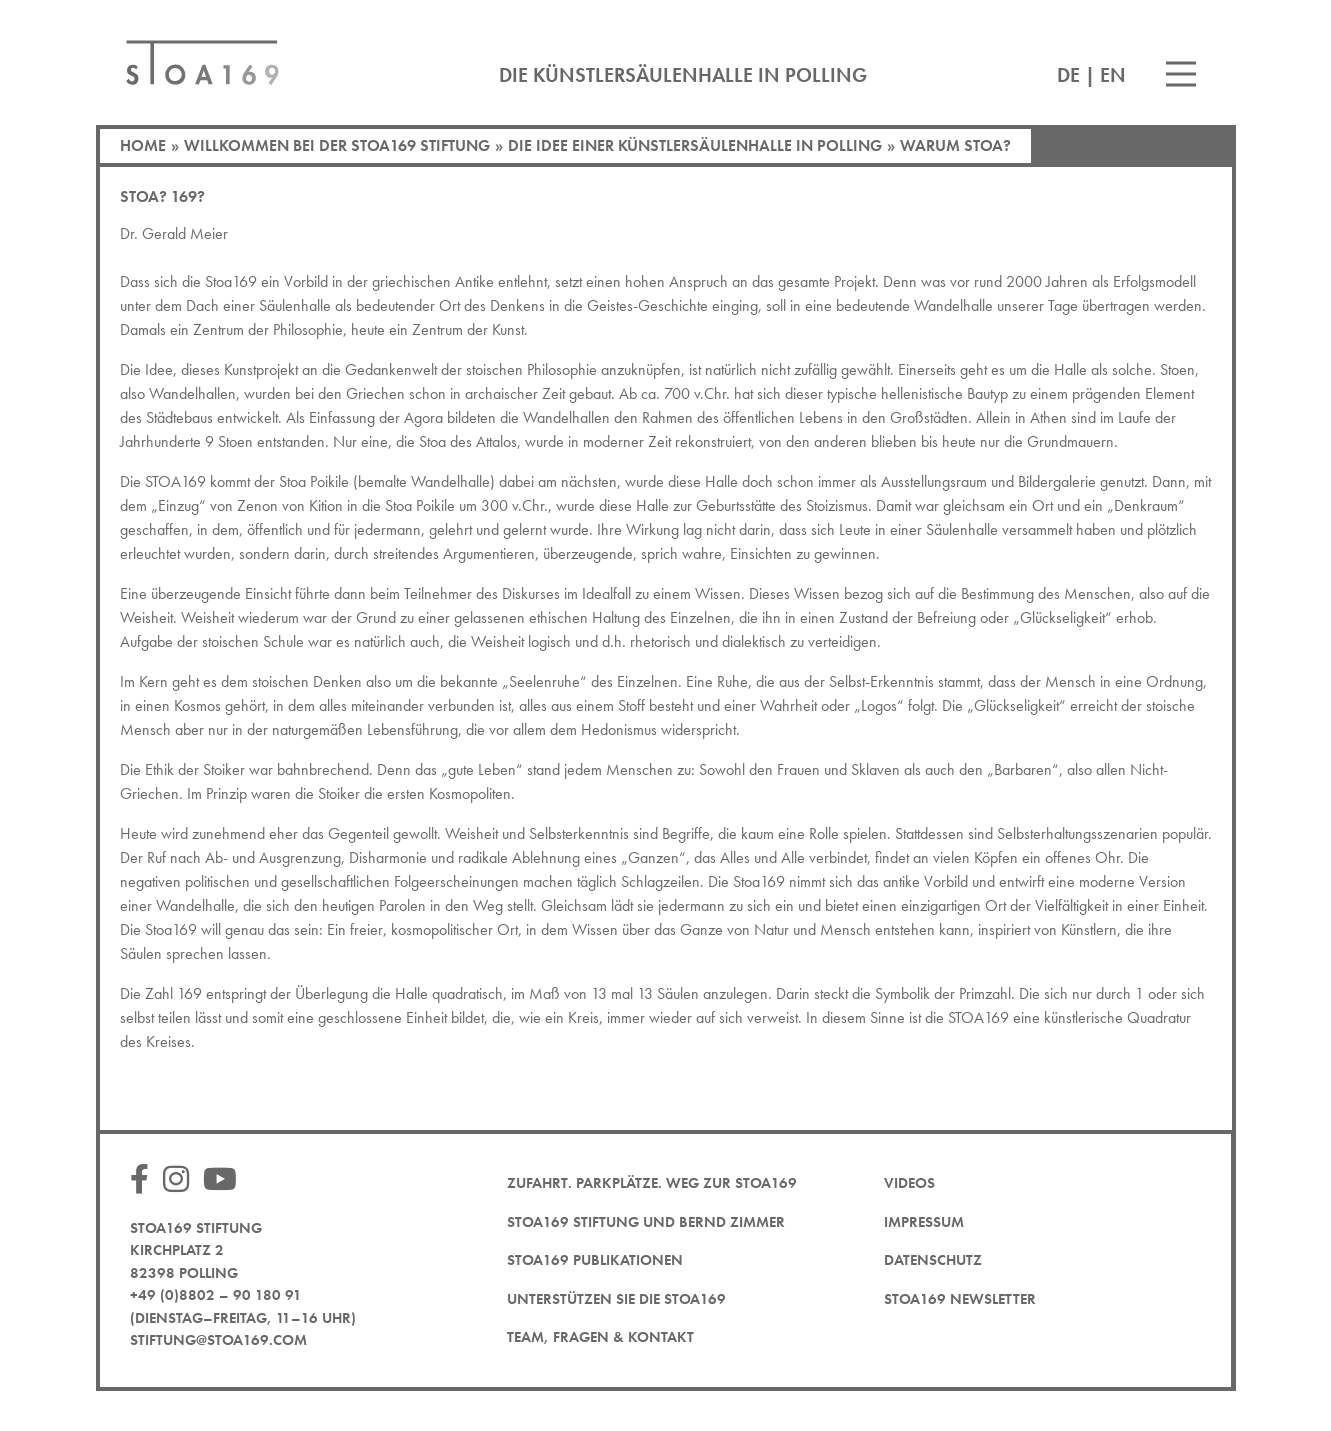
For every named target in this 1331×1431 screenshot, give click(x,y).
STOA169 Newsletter (960, 1299)
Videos (909, 1183)
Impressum (924, 1222)
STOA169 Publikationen (595, 1260)
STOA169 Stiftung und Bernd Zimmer (646, 1222)
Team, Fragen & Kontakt (600, 1337)
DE (1068, 75)
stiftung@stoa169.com (218, 1340)
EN (1113, 75)
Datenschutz (933, 1260)
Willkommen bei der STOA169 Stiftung (337, 145)
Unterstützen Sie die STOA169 (616, 1299)
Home (143, 145)
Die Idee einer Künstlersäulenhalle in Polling (695, 145)
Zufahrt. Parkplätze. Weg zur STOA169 (652, 1183)
